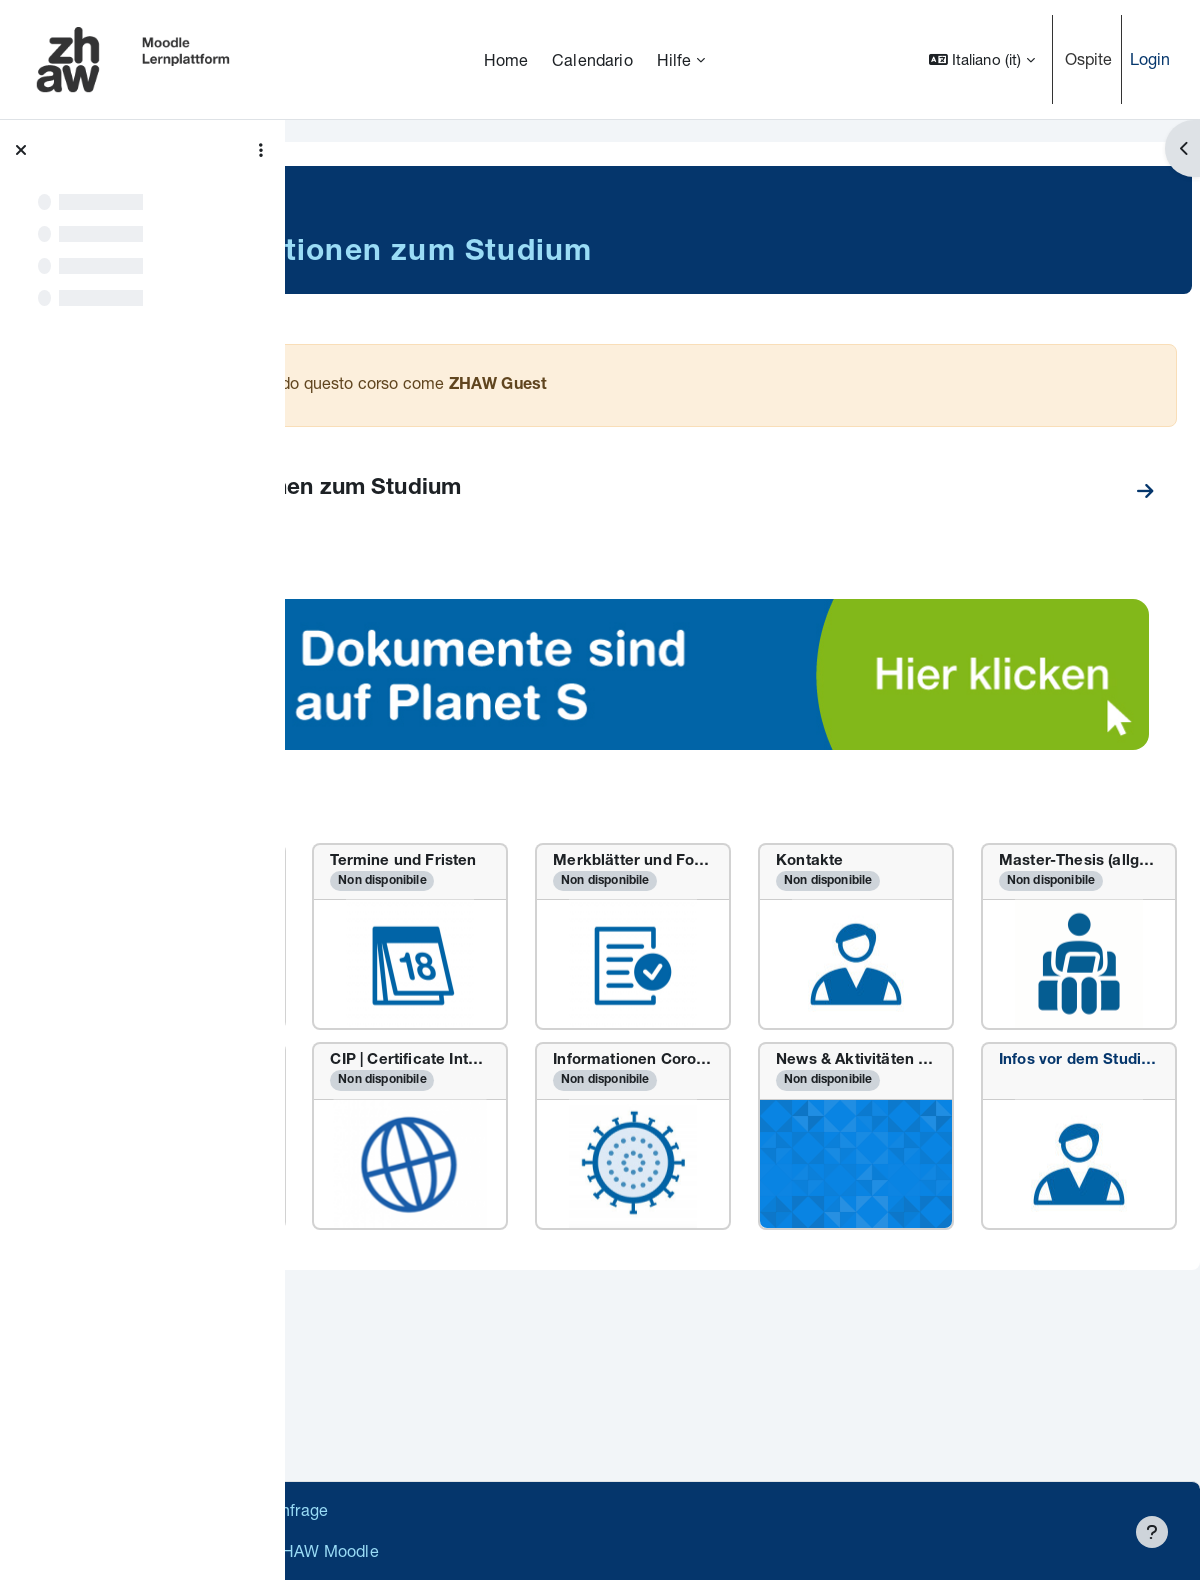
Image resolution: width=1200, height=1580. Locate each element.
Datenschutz (362, 1509)
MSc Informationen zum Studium (518, 489)
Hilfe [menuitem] (674, 59)
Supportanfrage (491, 1509)
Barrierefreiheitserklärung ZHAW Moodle (464, 1550)
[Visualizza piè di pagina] (1152, 1532)
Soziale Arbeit (374, 190)
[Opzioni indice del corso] (261, 150)
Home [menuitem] (506, 59)
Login (1150, 58)
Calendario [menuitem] (592, 59)
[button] (982, 59)
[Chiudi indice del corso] (21, 150)
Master (471, 190)
